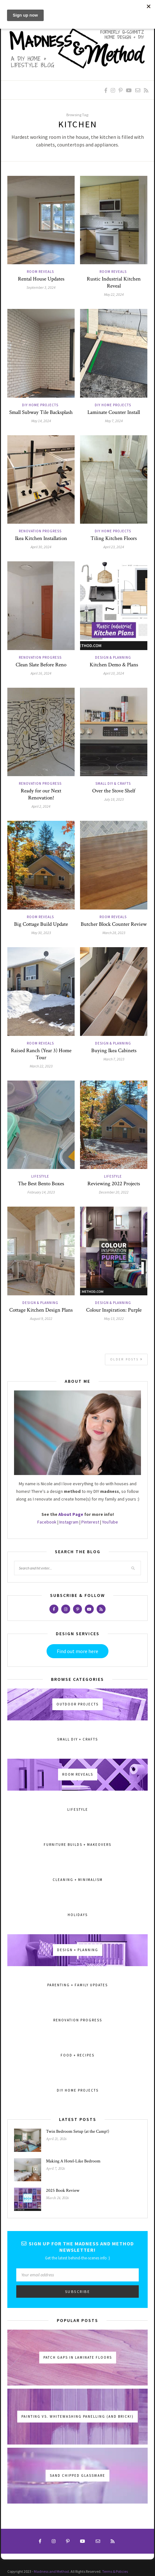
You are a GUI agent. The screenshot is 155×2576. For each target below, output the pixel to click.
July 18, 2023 (114, 799)
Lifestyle (40, 1176)
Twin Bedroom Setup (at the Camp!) (77, 2131)
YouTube (110, 1522)
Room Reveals (40, 271)
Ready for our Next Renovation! (41, 794)
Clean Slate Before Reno (41, 664)
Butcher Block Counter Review (114, 924)
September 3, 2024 (40, 287)
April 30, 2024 (41, 546)
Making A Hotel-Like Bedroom (73, 2161)
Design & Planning (113, 657)
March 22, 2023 (41, 1066)
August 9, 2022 (41, 1318)
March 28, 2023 (113, 932)
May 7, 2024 (114, 420)
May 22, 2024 (114, 294)
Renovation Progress (40, 531)
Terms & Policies (115, 2571)
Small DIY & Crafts (113, 783)
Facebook (46, 1522)
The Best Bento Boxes (41, 1183)
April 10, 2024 (113, 673)
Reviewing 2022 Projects (113, 1183)
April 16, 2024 (41, 673)
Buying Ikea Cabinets (114, 1050)
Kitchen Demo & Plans (114, 664)
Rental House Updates (41, 278)
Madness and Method (51, 2571)
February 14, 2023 (41, 1192)
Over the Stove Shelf (113, 790)
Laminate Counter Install (113, 412)
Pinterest (90, 1522)
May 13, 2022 (114, 1318)
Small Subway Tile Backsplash (41, 412)
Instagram (68, 1522)
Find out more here (77, 1651)
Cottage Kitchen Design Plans (41, 1310)
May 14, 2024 (41, 420)
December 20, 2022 (114, 1192)
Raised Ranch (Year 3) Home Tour (41, 1054)
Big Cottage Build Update (41, 924)
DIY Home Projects (40, 405)
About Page (70, 1514)
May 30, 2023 (41, 932)
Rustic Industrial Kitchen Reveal (114, 282)
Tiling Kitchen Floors (114, 538)
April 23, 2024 (113, 546)
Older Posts (126, 1359)
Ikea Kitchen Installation (41, 538)
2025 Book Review (62, 2190)
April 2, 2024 (41, 806)
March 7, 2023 (113, 1059)
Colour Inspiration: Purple (114, 1310)
